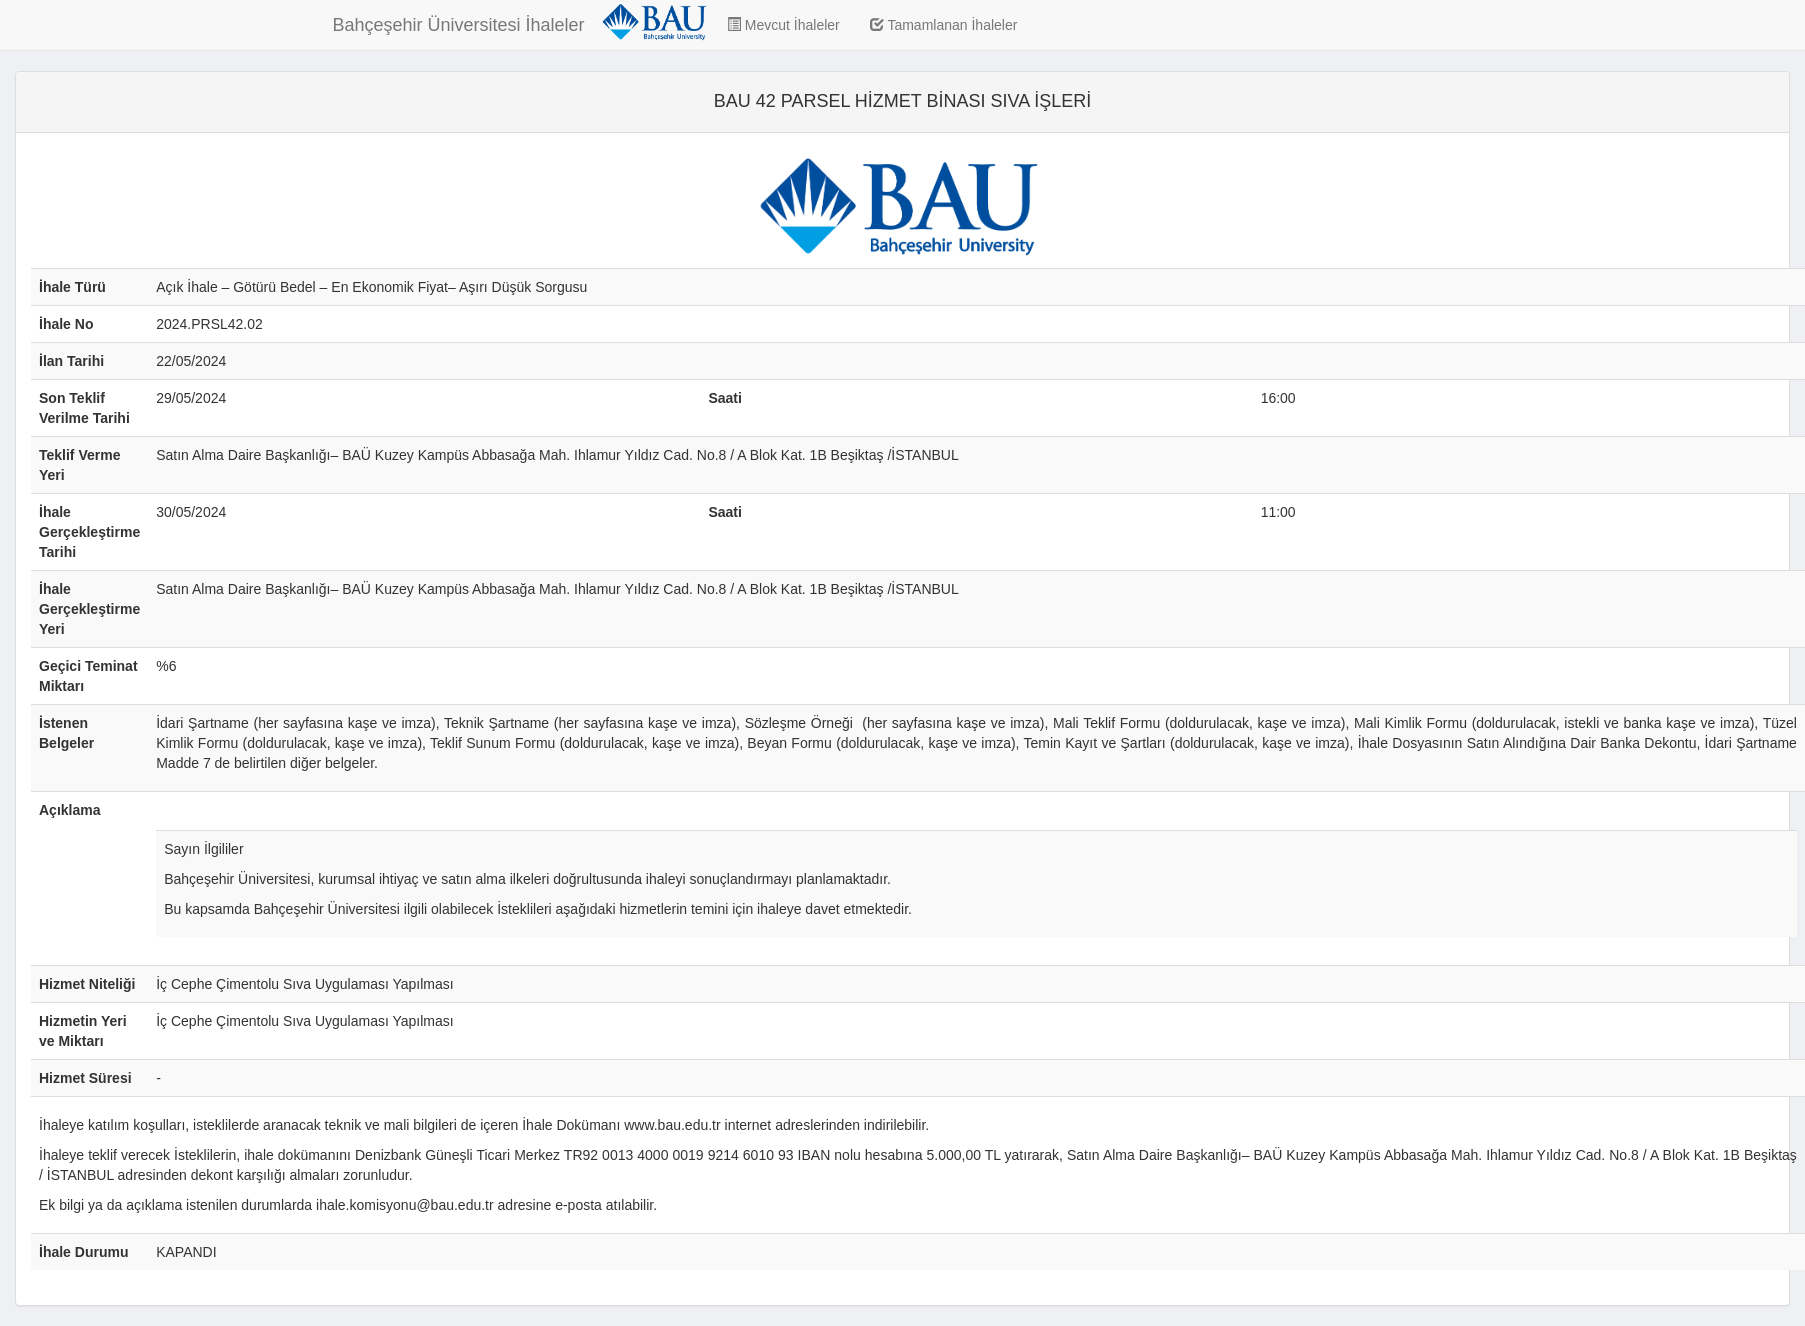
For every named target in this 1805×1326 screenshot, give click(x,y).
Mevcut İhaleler (783, 25)
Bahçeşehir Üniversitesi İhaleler (459, 25)
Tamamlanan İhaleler (944, 25)
